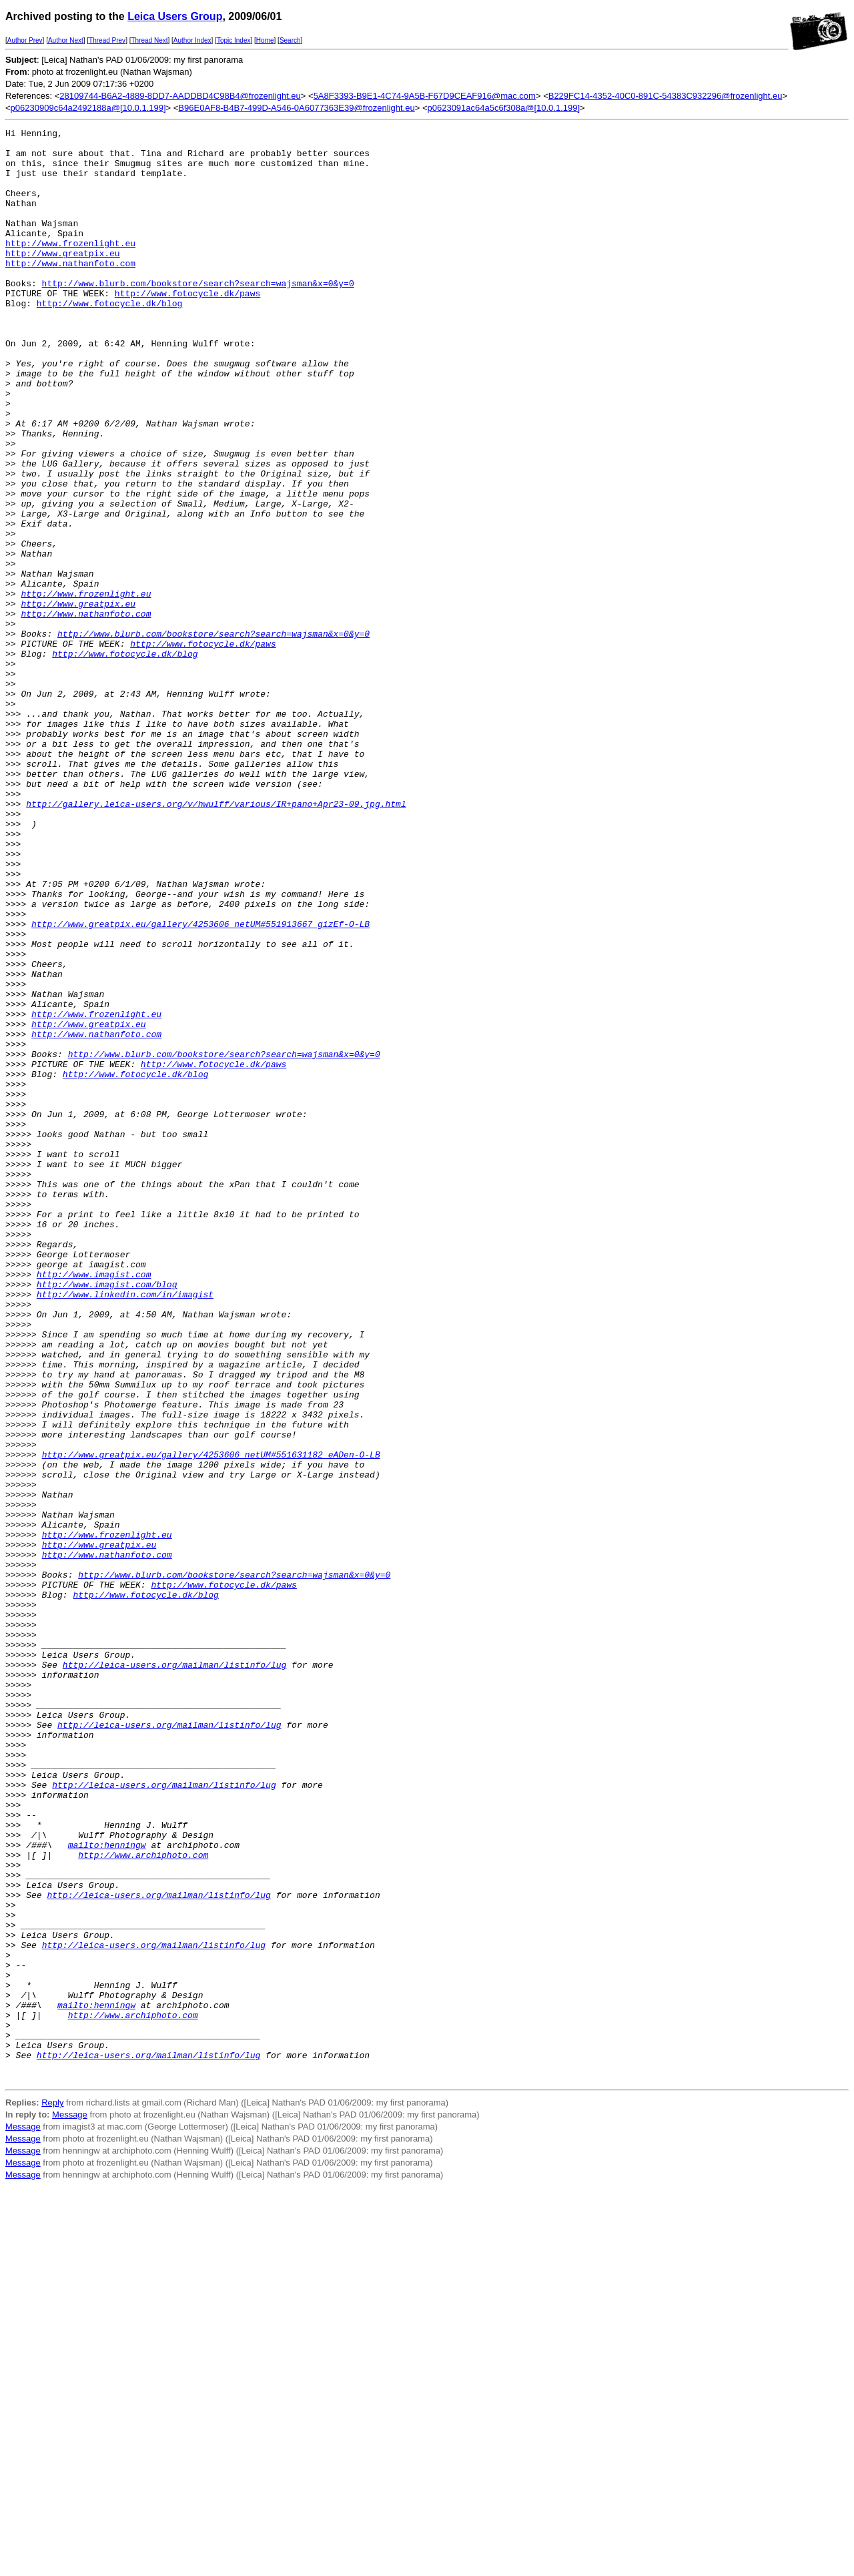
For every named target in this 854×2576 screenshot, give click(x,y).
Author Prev (25, 40)
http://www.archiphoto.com (143, 2201)
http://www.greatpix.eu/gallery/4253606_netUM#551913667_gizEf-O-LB (200, 1084)
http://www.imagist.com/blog (107, 1516)
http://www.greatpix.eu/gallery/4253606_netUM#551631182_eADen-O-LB (211, 1720)
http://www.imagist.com (94, 1504)
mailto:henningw (107, 2189)
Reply (52, 2493)
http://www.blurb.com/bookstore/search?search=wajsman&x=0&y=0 (198, 315)
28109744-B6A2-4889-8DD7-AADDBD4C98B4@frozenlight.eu (180, 96)
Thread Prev (107, 40)
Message (69, 2505)
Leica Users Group (174, 16)
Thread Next (149, 40)
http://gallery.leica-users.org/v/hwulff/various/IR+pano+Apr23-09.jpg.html (216, 940)
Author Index (192, 40)
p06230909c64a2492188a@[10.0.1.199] (88, 108)
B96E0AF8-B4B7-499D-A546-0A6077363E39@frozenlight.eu (296, 108)
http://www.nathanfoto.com (70, 291)
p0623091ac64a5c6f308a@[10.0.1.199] (503, 108)
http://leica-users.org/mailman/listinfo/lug (174, 1973)
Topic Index (234, 40)
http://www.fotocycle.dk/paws (187, 327)
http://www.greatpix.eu (62, 279)
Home (265, 40)
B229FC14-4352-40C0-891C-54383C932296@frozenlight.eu (665, 96)
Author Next (65, 40)
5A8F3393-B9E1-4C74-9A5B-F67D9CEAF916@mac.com (425, 96)
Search (290, 40)
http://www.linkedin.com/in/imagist (125, 1528)
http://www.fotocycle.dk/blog (109, 339)
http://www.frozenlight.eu (70, 267)
